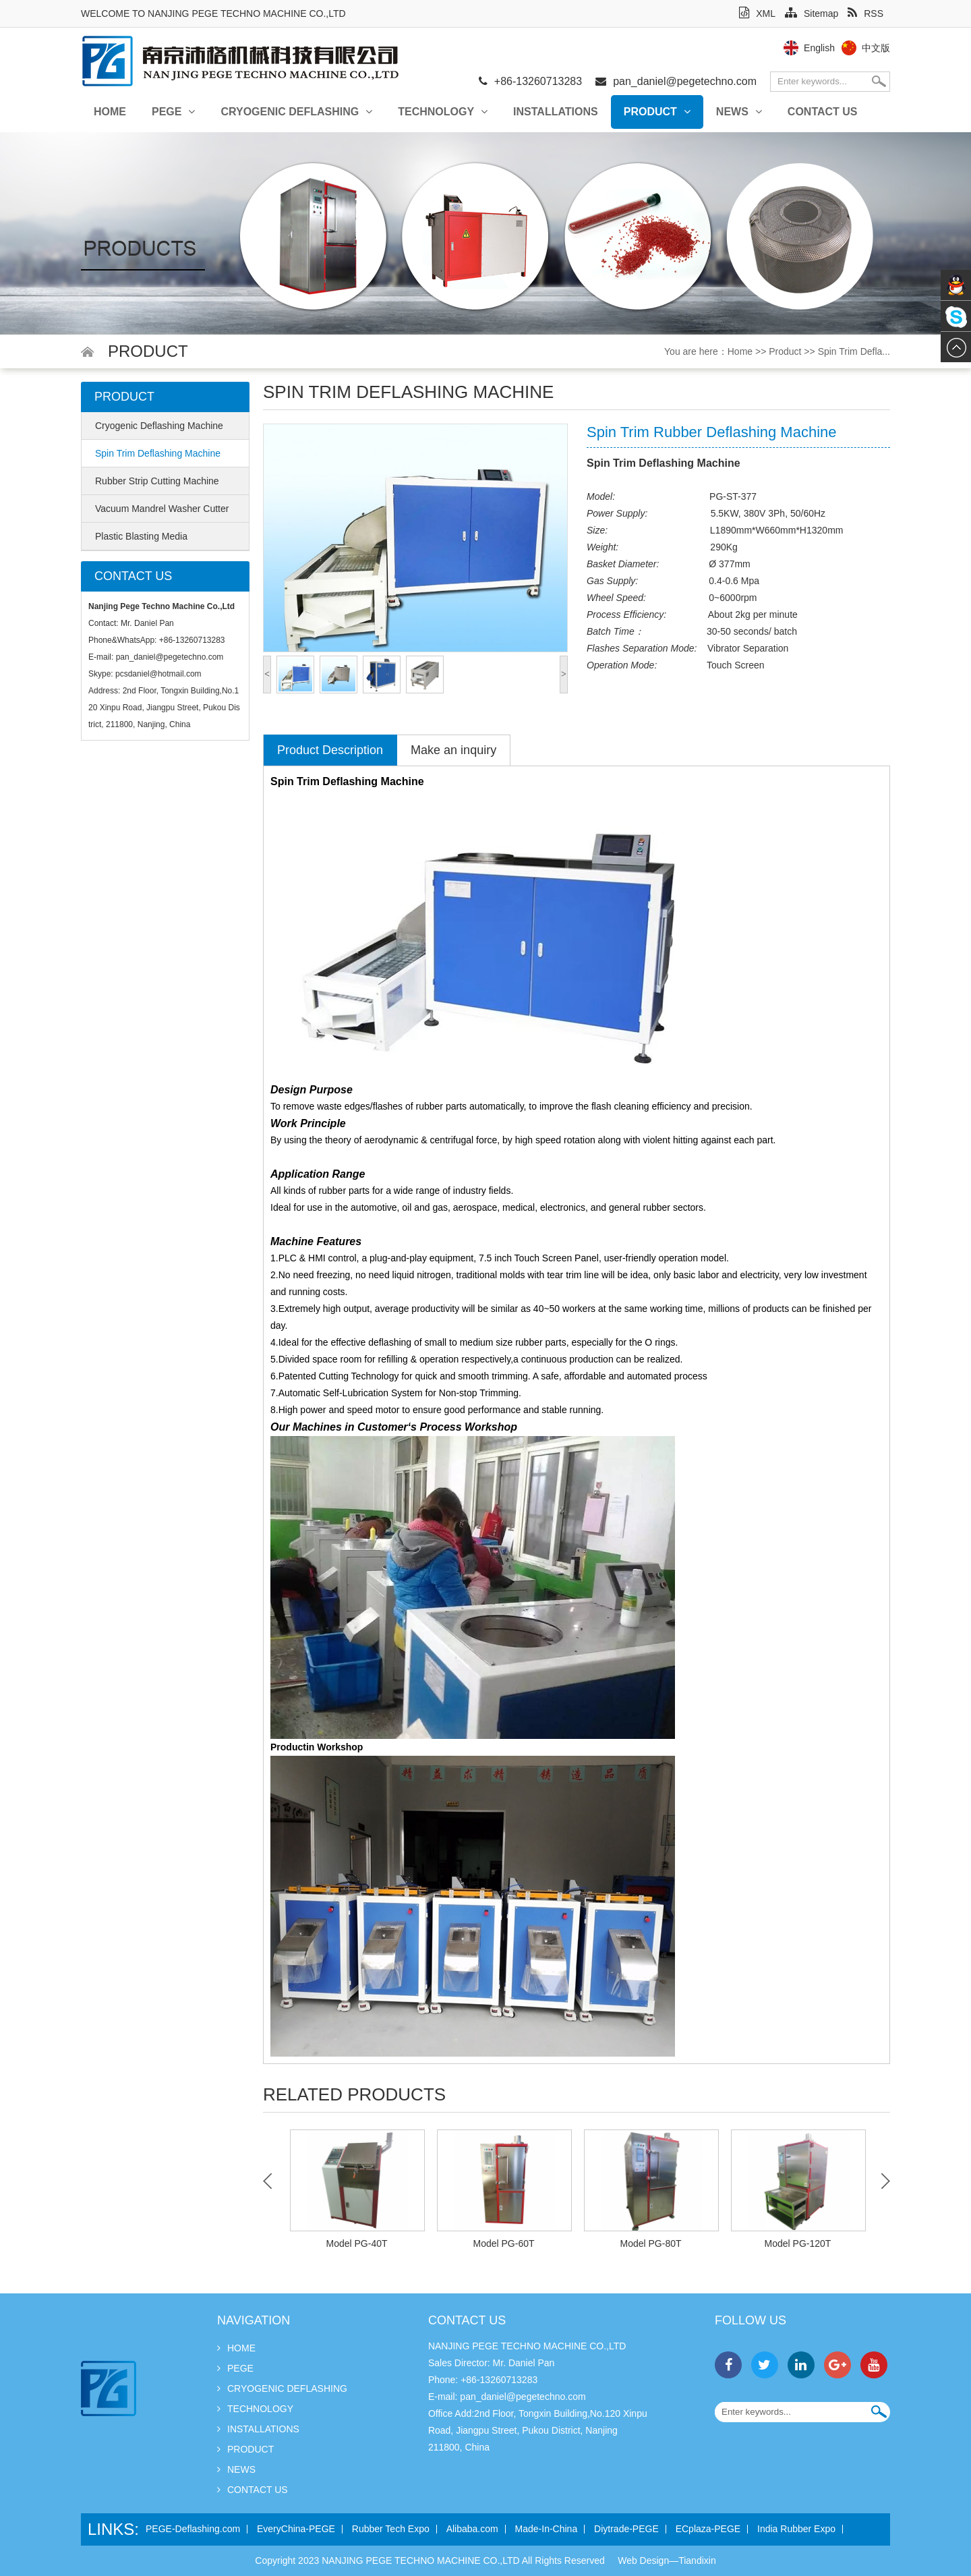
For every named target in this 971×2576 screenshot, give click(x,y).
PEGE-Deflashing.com (193, 2529)
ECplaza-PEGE (708, 2529)
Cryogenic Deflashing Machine (159, 425)
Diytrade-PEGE (626, 2529)
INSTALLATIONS (555, 111)
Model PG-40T (356, 2243)
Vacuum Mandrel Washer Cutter (162, 508)
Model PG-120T (798, 2243)
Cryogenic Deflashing (296, 111)
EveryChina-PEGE (296, 2529)
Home (110, 111)
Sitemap (811, 13)
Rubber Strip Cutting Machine (157, 481)
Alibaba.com (472, 2529)
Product (657, 111)
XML (757, 13)
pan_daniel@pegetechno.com (685, 81)
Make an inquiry (453, 750)
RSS (865, 13)
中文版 (876, 47)
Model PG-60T (503, 2243)
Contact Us (823, 111)
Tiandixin (697, 2560)
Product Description (330, 750)
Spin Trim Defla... (854, 351)
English (819, 47)
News (739, 111)
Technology (443, 111)
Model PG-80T (650, 2243)
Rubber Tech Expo (391, 2529)
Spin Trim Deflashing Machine (157, 453)
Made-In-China (546, 2529)
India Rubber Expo (796, 2529)
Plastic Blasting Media (141, 536)
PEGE (173, 111)
